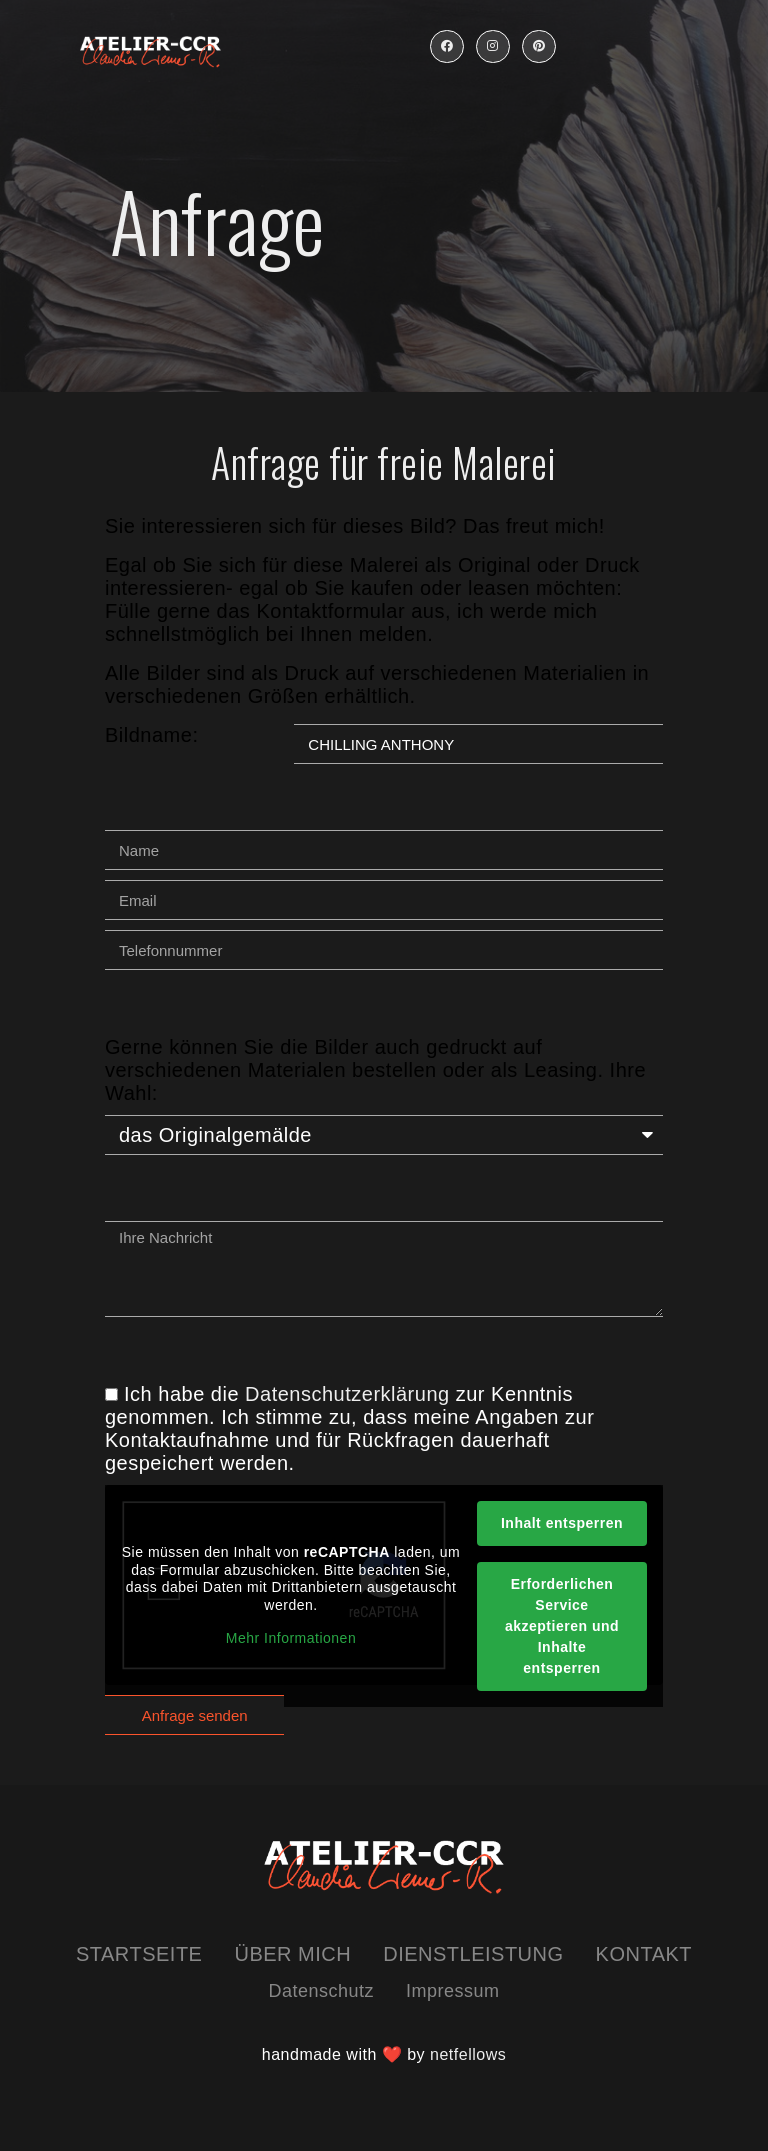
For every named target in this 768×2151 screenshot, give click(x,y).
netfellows (468, 2054)
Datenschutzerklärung (347, 1394)
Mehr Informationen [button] (291, 1638)
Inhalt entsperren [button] (562, 1523)
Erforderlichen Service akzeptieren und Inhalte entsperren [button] (562, 1626)
